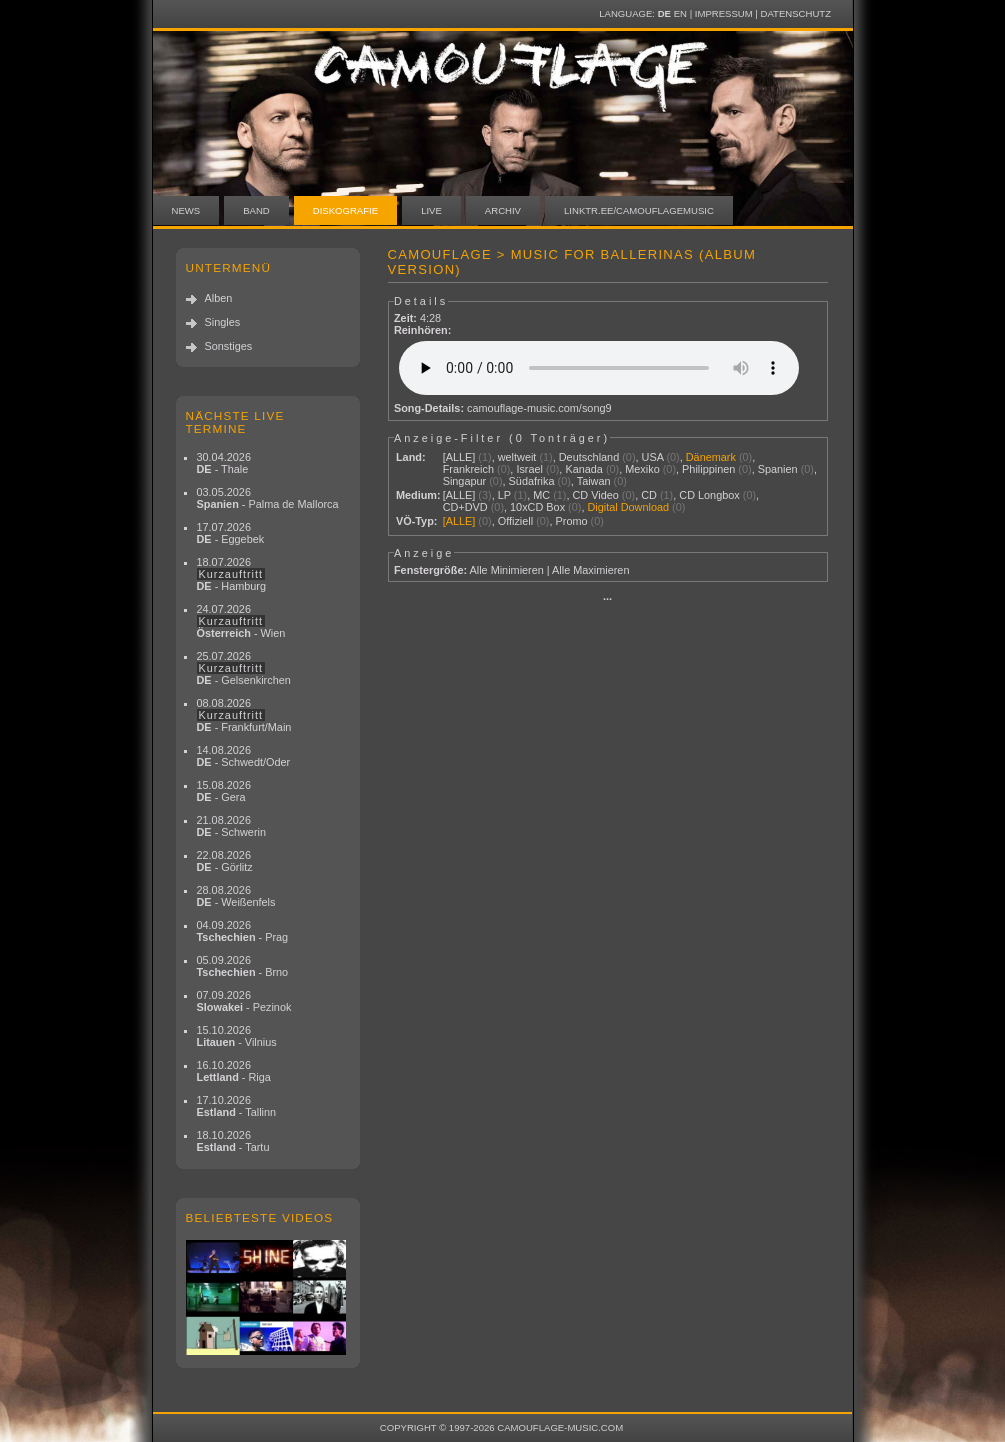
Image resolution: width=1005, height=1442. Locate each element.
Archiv (503, 210)
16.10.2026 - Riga (234, 1071)
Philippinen (708, 469)
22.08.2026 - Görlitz (225, 861)
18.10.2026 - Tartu (233, 1141)
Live (431, 210)
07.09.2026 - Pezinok (244, 1001)
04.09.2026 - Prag (243, 931)
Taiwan (594, 481)
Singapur (465, 481)
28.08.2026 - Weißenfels (236, 896)
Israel (529, 469)
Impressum (724, 13)
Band (256, 210)
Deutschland (589, 457)
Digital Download (628, 507)
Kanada (584, 469)
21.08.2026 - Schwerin (232, 826)
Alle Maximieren (590, 570)
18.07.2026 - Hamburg (232, 574)
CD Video (595, 495)
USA (653, 457)
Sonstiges (229, 346)
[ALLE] (459, 457)
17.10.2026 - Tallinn (237, 1106)
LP (504, 495)
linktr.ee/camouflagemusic (639, 210)
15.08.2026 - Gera (224, 791)
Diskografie (345, 210)
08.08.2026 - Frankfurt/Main (244, 715)
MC (541, 495)
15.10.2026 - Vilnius (237, 1036)
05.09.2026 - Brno (243, 966)
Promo (572, 521)
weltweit (517, 457)
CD (649, 495)
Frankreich (468, 469)
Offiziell (515, 521)
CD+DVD (465, 507)
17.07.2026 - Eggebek (231, 533)
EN (680, 13)
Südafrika (532, 481)
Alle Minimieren (506, 570)
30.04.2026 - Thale (224, 463)
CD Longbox (709, 495)
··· (607, 599)
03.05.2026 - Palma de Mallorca (268, 498)
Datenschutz (796, 13)
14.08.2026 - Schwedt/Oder (244, 756)
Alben (219, 298)
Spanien (778, 469)
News (186, 210)
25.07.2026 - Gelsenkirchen (244, 668)
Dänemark (711, 457)
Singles (223, 322)
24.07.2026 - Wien (241, 621)
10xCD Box (537, 507)
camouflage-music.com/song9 (539, 408)
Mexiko (642, 469)
